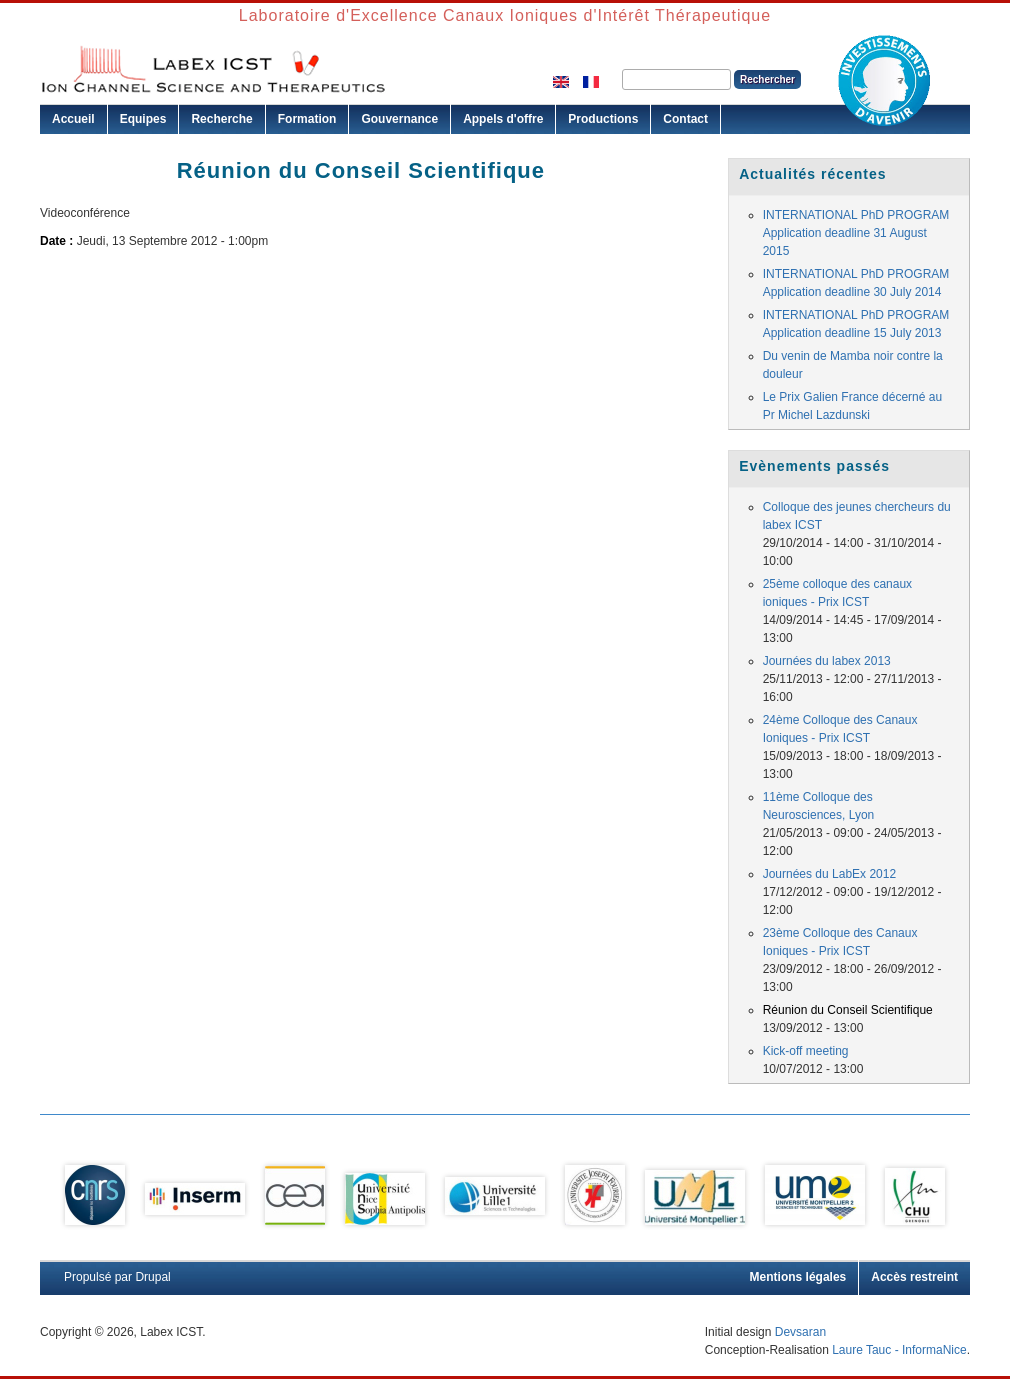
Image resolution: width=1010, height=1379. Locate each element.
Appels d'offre (503, 119)
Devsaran (800, 1332)
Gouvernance (399, 119)
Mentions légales (798, 1277)
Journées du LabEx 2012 (829, 874)
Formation (307, 119)
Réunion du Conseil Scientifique (848, 1010)
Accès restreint (914, 1277)
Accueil (73, 119)
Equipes (143, 119)
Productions (603, 119)
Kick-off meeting (806, 1051)
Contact (685, 119)
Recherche (221, 119)
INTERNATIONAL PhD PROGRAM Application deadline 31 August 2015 (856, 233)
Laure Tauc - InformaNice (899, 1350)
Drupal (152, 1277)
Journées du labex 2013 (827, 661)
